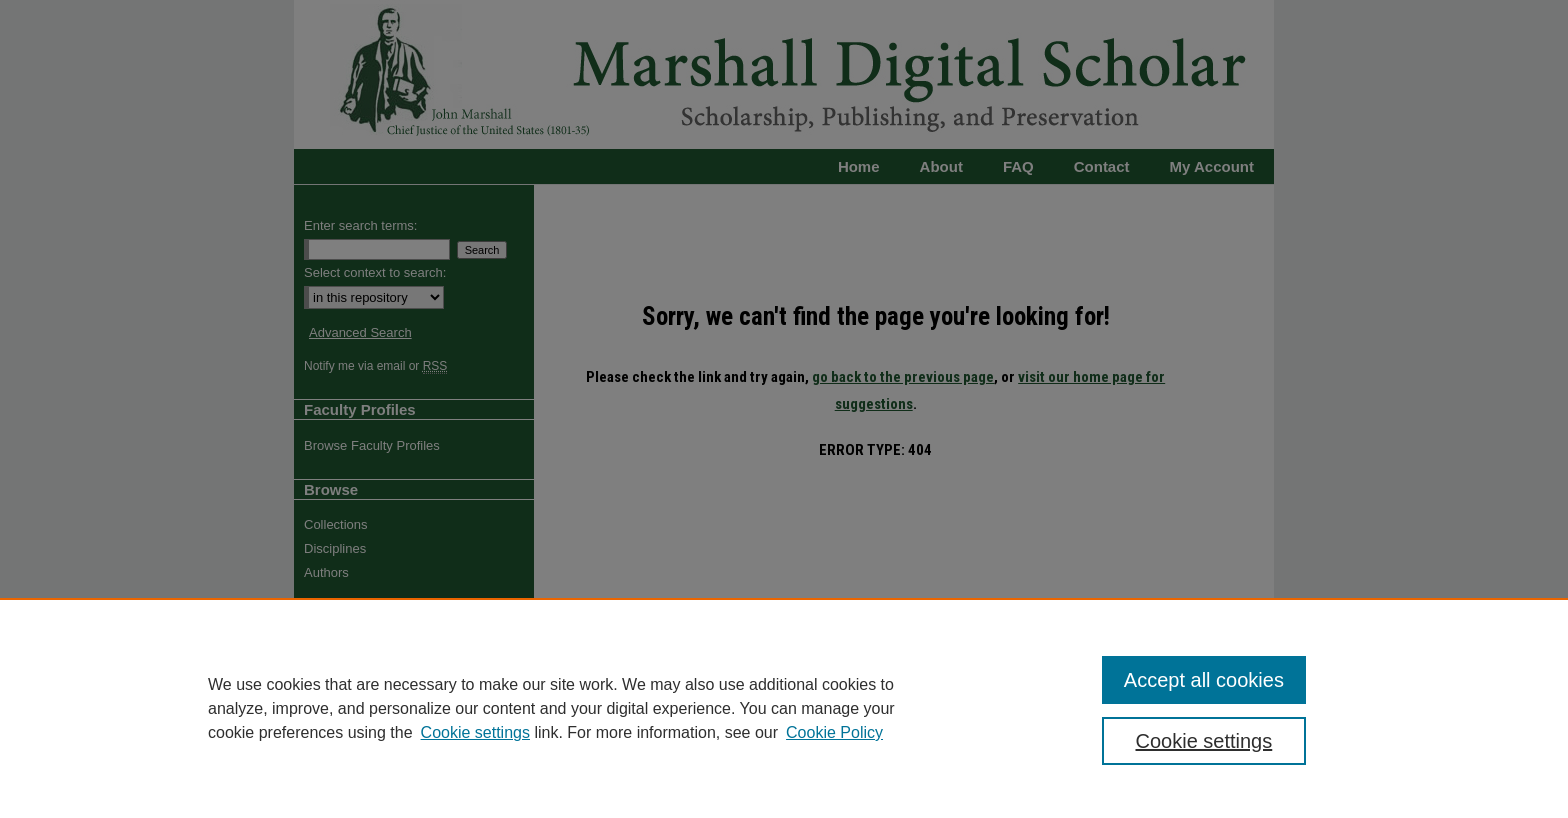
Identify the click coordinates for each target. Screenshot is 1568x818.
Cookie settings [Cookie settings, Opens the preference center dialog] (1204, 741)
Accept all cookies (1204, 680)
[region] (784, 708)
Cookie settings (475, 732)
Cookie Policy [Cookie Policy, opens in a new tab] (834, 732)
